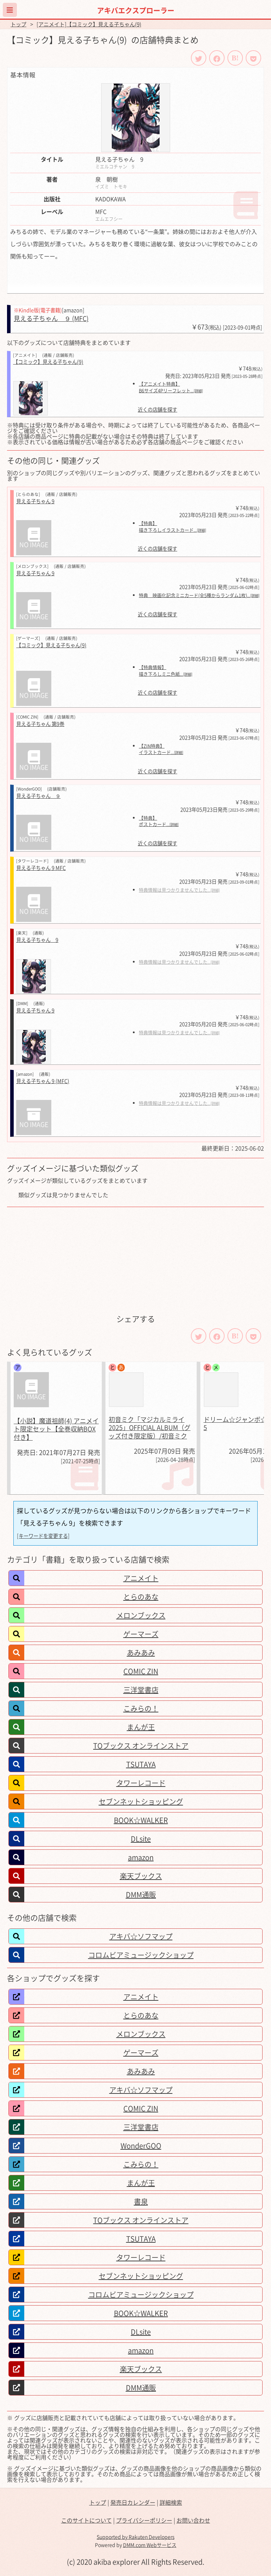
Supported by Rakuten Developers (135, 2536)
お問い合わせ (193, 2520)
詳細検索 (171, 2502)
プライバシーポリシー (144, 2520)
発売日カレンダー (132, 2502)
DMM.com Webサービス (149, 2544)
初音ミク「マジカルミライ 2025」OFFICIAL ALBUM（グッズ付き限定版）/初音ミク (150, 1428)
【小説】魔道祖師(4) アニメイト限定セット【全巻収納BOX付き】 (56, 1429)
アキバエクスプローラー (135, 10)
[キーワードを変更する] (43, 1536)
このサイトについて (86, 2520)
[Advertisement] (135, 1260)
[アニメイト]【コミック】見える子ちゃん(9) (89, 24)
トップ (18, 24)
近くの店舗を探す (157, 409)
